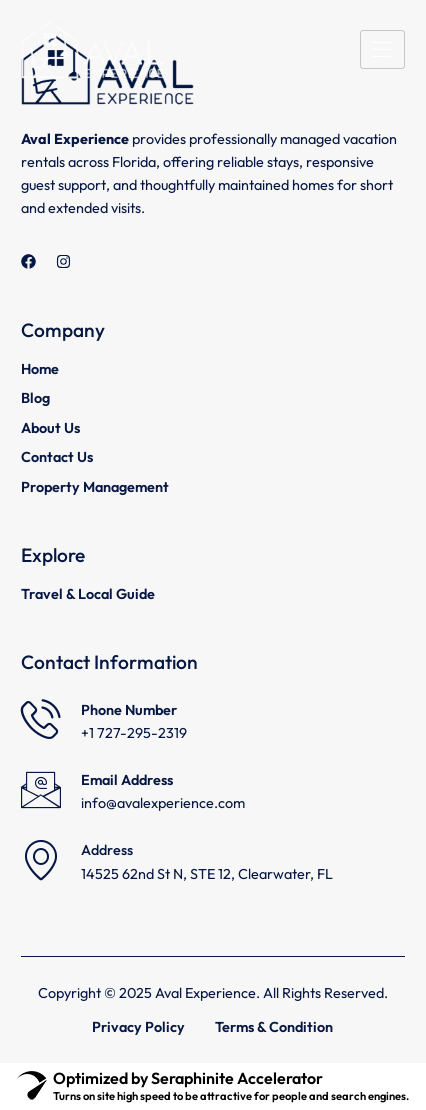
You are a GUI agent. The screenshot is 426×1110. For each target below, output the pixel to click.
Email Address (127, 780)
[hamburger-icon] (382, 49)
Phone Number (129, 710)
